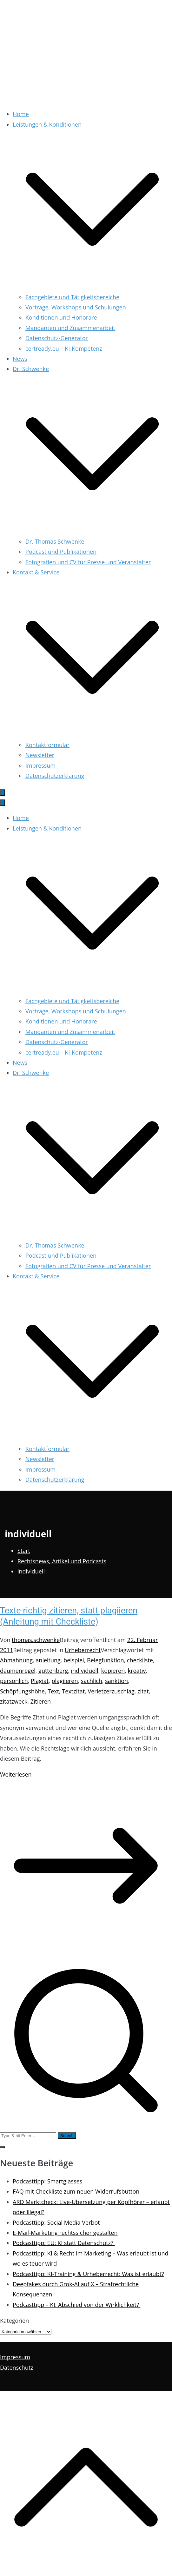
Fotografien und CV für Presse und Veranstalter (88, 562)
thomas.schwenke (36, 1640)
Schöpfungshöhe (22, 1691)
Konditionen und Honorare (61, 317)
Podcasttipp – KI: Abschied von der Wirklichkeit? (76, 2304)
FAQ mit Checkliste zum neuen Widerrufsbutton (76, 2191)
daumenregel (18, 1670)
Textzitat (73, 1691)
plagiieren (64, 1681)
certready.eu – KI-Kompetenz (63, 348)
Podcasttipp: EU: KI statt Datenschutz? (64, 2243)
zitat (143, 1691)
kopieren (113, 1670)
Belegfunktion (105, 1660)
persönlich (14, 1681)
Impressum (40, 765)
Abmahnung (16, 1660)
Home (21, 114)
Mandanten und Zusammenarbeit (70, 328)
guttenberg (53, 1670)
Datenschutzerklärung (54, 775)
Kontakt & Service (36, 1276)
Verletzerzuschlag (111, 1691)
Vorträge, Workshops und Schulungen (75, 307)
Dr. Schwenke (31, 1072)
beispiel (73, 1660)
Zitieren (40, 1701)
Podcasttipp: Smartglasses (47, 2181)
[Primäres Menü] (2, 792)
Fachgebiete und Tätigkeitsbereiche (72, 297)
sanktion (116, 1681)
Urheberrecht (83, 1650)
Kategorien (14, 2320)
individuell (84, 1670)
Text (53, 1691)
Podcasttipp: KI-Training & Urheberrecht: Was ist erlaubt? (88, 2274)
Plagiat (40, 1681)
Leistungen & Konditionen (47, 828)
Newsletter (39, 755)
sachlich (91, 1681)
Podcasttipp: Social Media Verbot (56, 2222)
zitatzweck (13, 1701)
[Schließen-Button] (2, 802)
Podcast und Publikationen (60, 551)
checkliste (140, 1660)
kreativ (137, 1670)
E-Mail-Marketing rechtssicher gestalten (65, 2232)
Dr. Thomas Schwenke (54, 541)
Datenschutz (16, 2367)
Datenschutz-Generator (56, 338)
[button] (92, 286)
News (20, 358)
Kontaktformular (47, 745)
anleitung (48, 1660)
